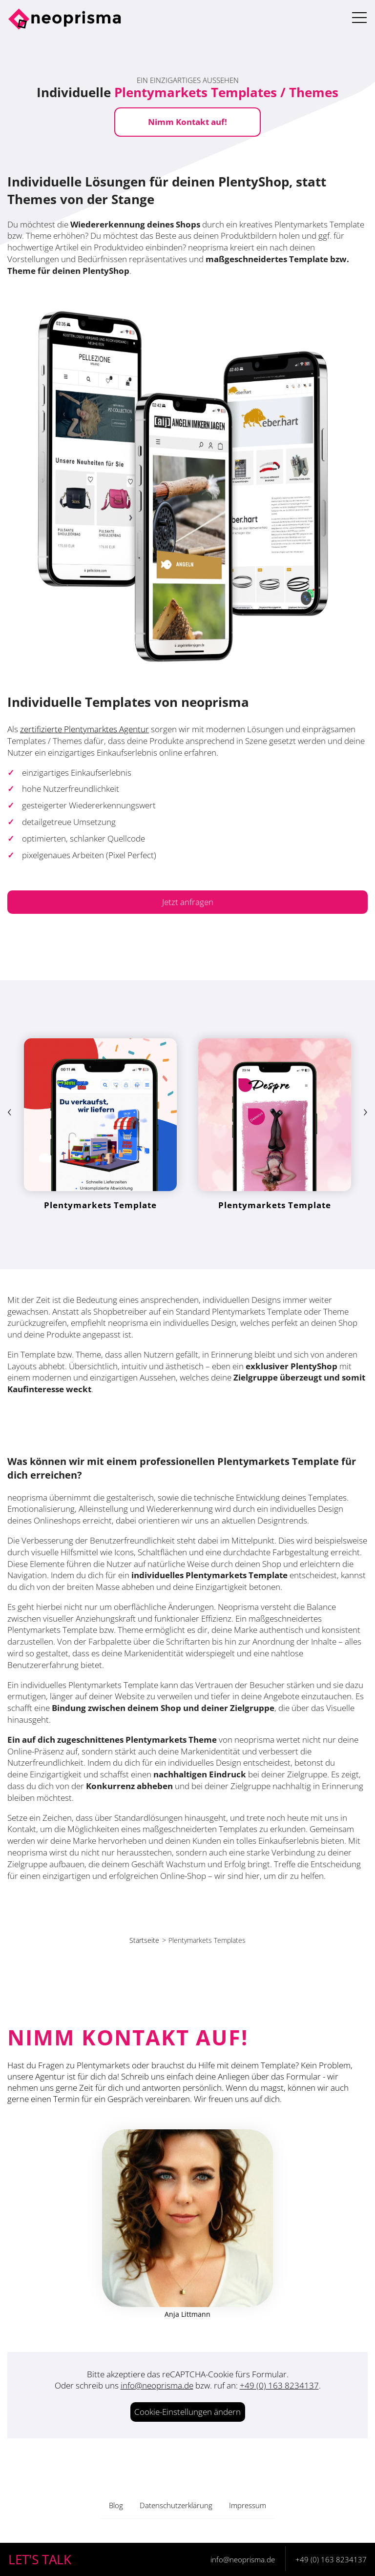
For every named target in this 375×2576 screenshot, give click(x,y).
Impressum (247, 2505)
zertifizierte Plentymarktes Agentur (84, 729)
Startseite (144, 1940)
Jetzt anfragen (187, 901)
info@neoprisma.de (157, 2385)
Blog (116, 2505)
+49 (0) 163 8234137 (279, 2385)
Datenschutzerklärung (176, 2505)
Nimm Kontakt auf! (187, 121)
